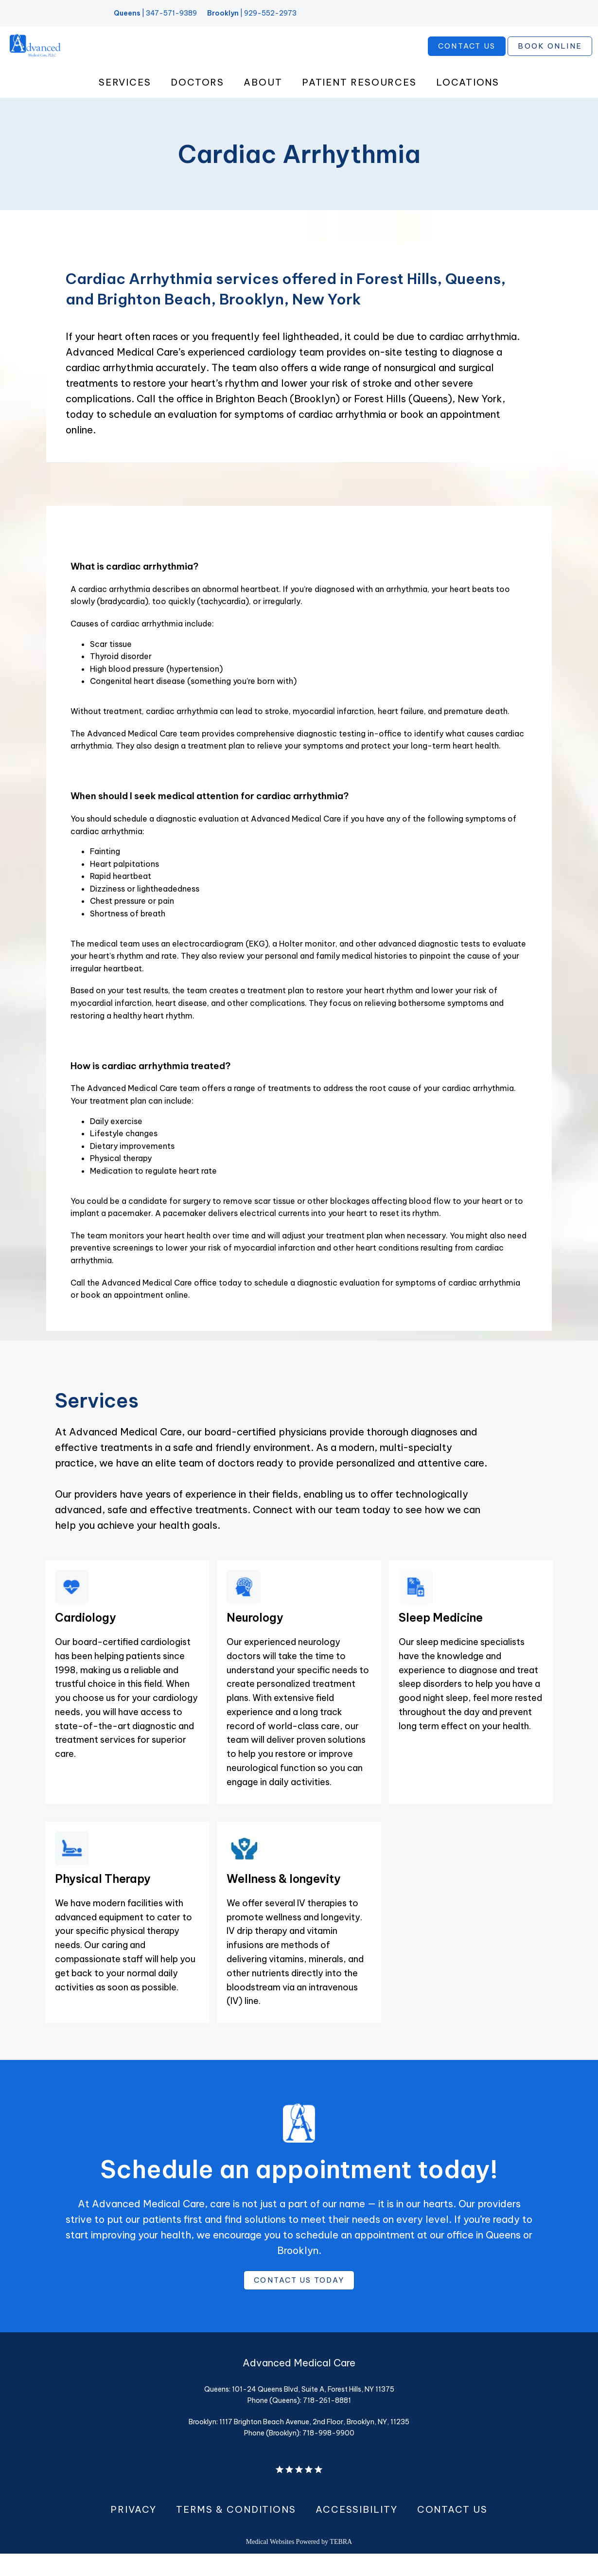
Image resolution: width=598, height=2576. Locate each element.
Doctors (197, 101)
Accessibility (357, 2532)
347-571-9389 (171, 13)
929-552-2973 (270, 13)
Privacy (133, 2532)
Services (125, 101)
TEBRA (341, 2564)
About (263, 101)
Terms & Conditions (236, 2532)
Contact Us (452, 2532)
